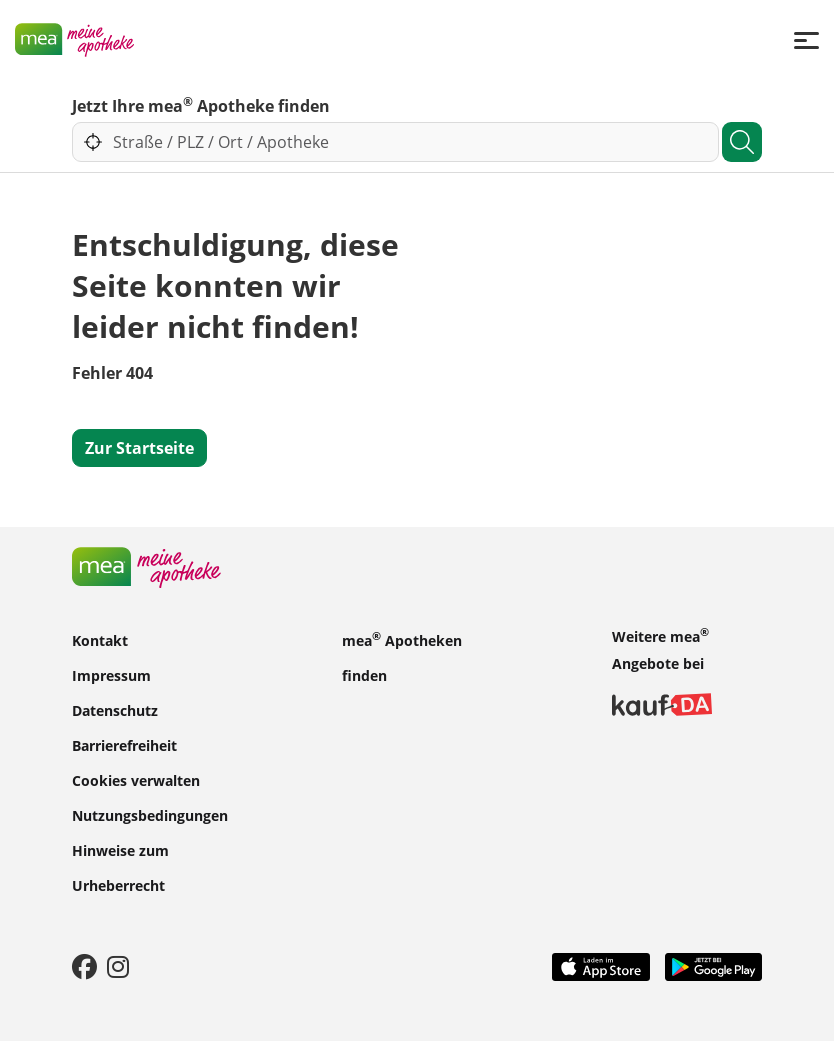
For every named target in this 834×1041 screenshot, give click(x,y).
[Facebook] (84, 966)
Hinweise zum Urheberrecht (120, 867)
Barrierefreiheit (124, 744)
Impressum (111, 674)
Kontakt (100, 639)
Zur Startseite (139, 448)
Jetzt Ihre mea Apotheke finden (201, 105)
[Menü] (806, 39)
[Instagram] (118, 966)
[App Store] (601, 965)
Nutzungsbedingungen (150, 814)
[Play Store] (714, 965)
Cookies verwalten (136, 779)
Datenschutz (115, 709)
